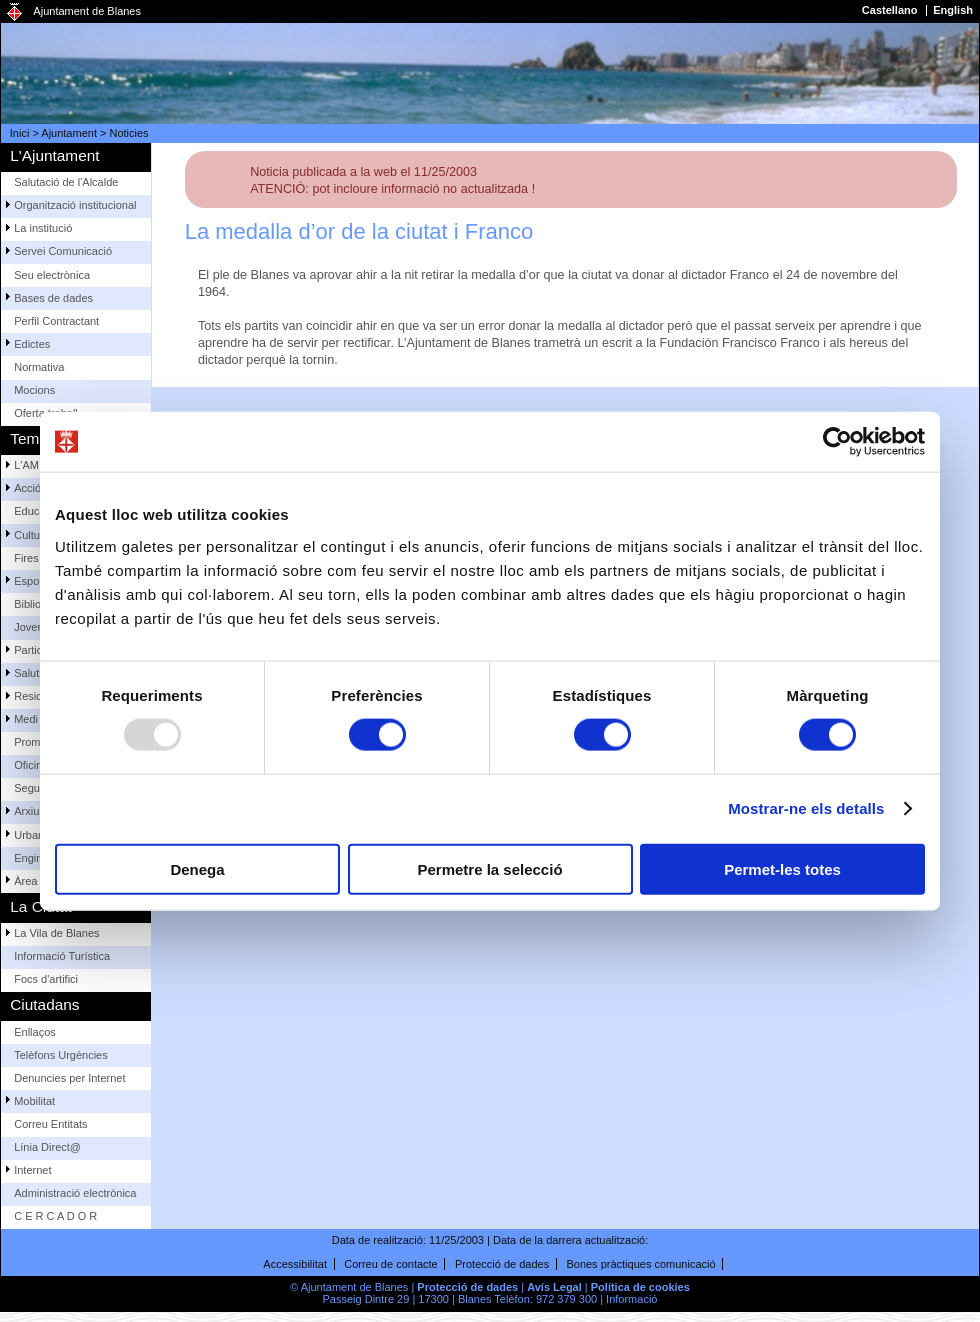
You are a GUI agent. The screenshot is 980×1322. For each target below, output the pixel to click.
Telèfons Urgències (61, 1055)
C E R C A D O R (55, 1216)
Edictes (32, 344)
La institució (43, 228)
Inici (20, 133)
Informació (631, 1299)
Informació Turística (62, 956)
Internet (32, 1170)
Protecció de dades (502, 1264)
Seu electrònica (52, 275)
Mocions (34, 390)
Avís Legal (554, 1287)
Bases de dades (53, 298)
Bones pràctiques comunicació (640, 1264)
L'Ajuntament (54, 155)
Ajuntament (69, 133)
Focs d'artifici (46, 979)
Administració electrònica (75, 1193)
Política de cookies (640, 1287)
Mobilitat (34, 1101)
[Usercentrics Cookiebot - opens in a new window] (837, 442)
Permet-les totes (782, 868)
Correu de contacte (391, 1264)
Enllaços (35, 1032)
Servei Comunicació (63, 251)
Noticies (129, 133)
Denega (197, 868)
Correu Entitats (50, 1124)
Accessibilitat (295, 1264)
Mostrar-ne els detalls (806, 808)
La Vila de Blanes (56, 933)
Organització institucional (75, 205)
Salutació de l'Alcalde (66, 182)
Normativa (39, 367)
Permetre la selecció (489, 868)
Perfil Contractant (56, 321)
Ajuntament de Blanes (87, 11)
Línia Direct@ (47, 1147)
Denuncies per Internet (69, 1078)
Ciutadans (44, 1004)
